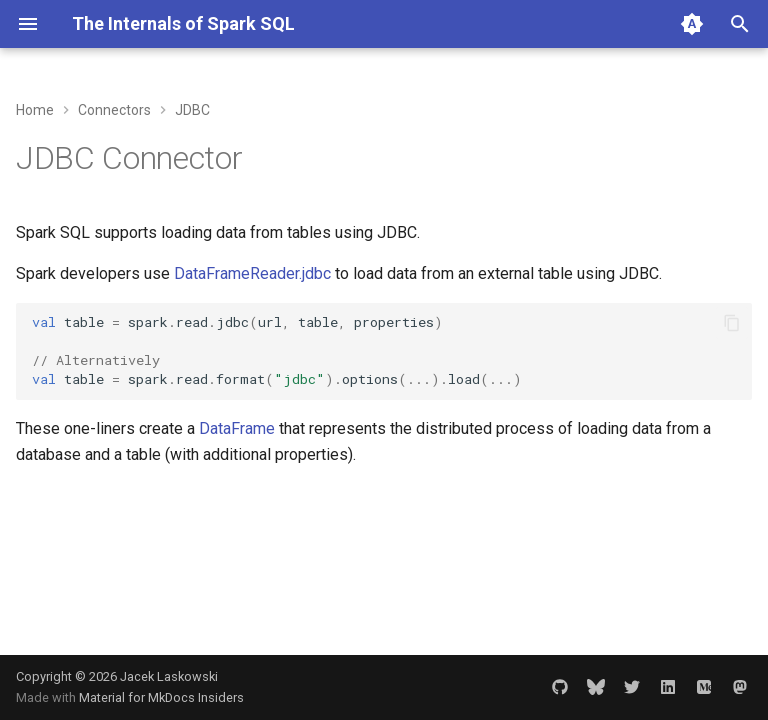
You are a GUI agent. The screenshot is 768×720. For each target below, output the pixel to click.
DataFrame (237, 428)
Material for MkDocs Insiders (161, 697)
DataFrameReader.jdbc (252, 273)
